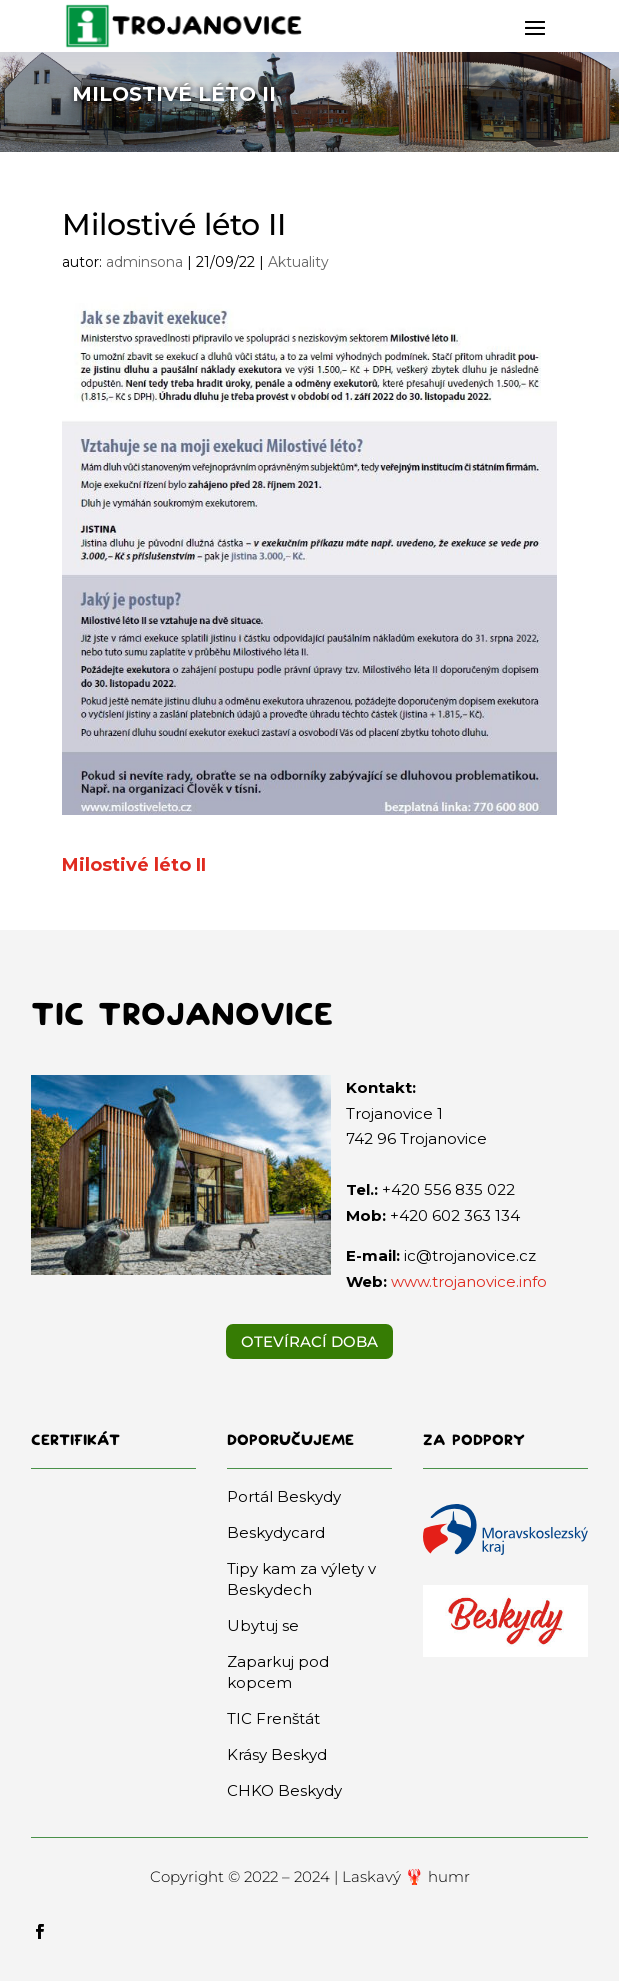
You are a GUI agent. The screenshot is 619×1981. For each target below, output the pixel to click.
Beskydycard (276, 1532)
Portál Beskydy (284, 1496)
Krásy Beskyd (277, 1754)
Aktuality (298, 262)
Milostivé (105, 865)
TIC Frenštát (273, 1718)
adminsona (144, 262)
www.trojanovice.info (469, 1281)
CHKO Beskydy (284, 1790)
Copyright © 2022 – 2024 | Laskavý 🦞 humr (310, 1876)
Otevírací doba (309, 1341)
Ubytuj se (263, 1625)
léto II (177, 865)
